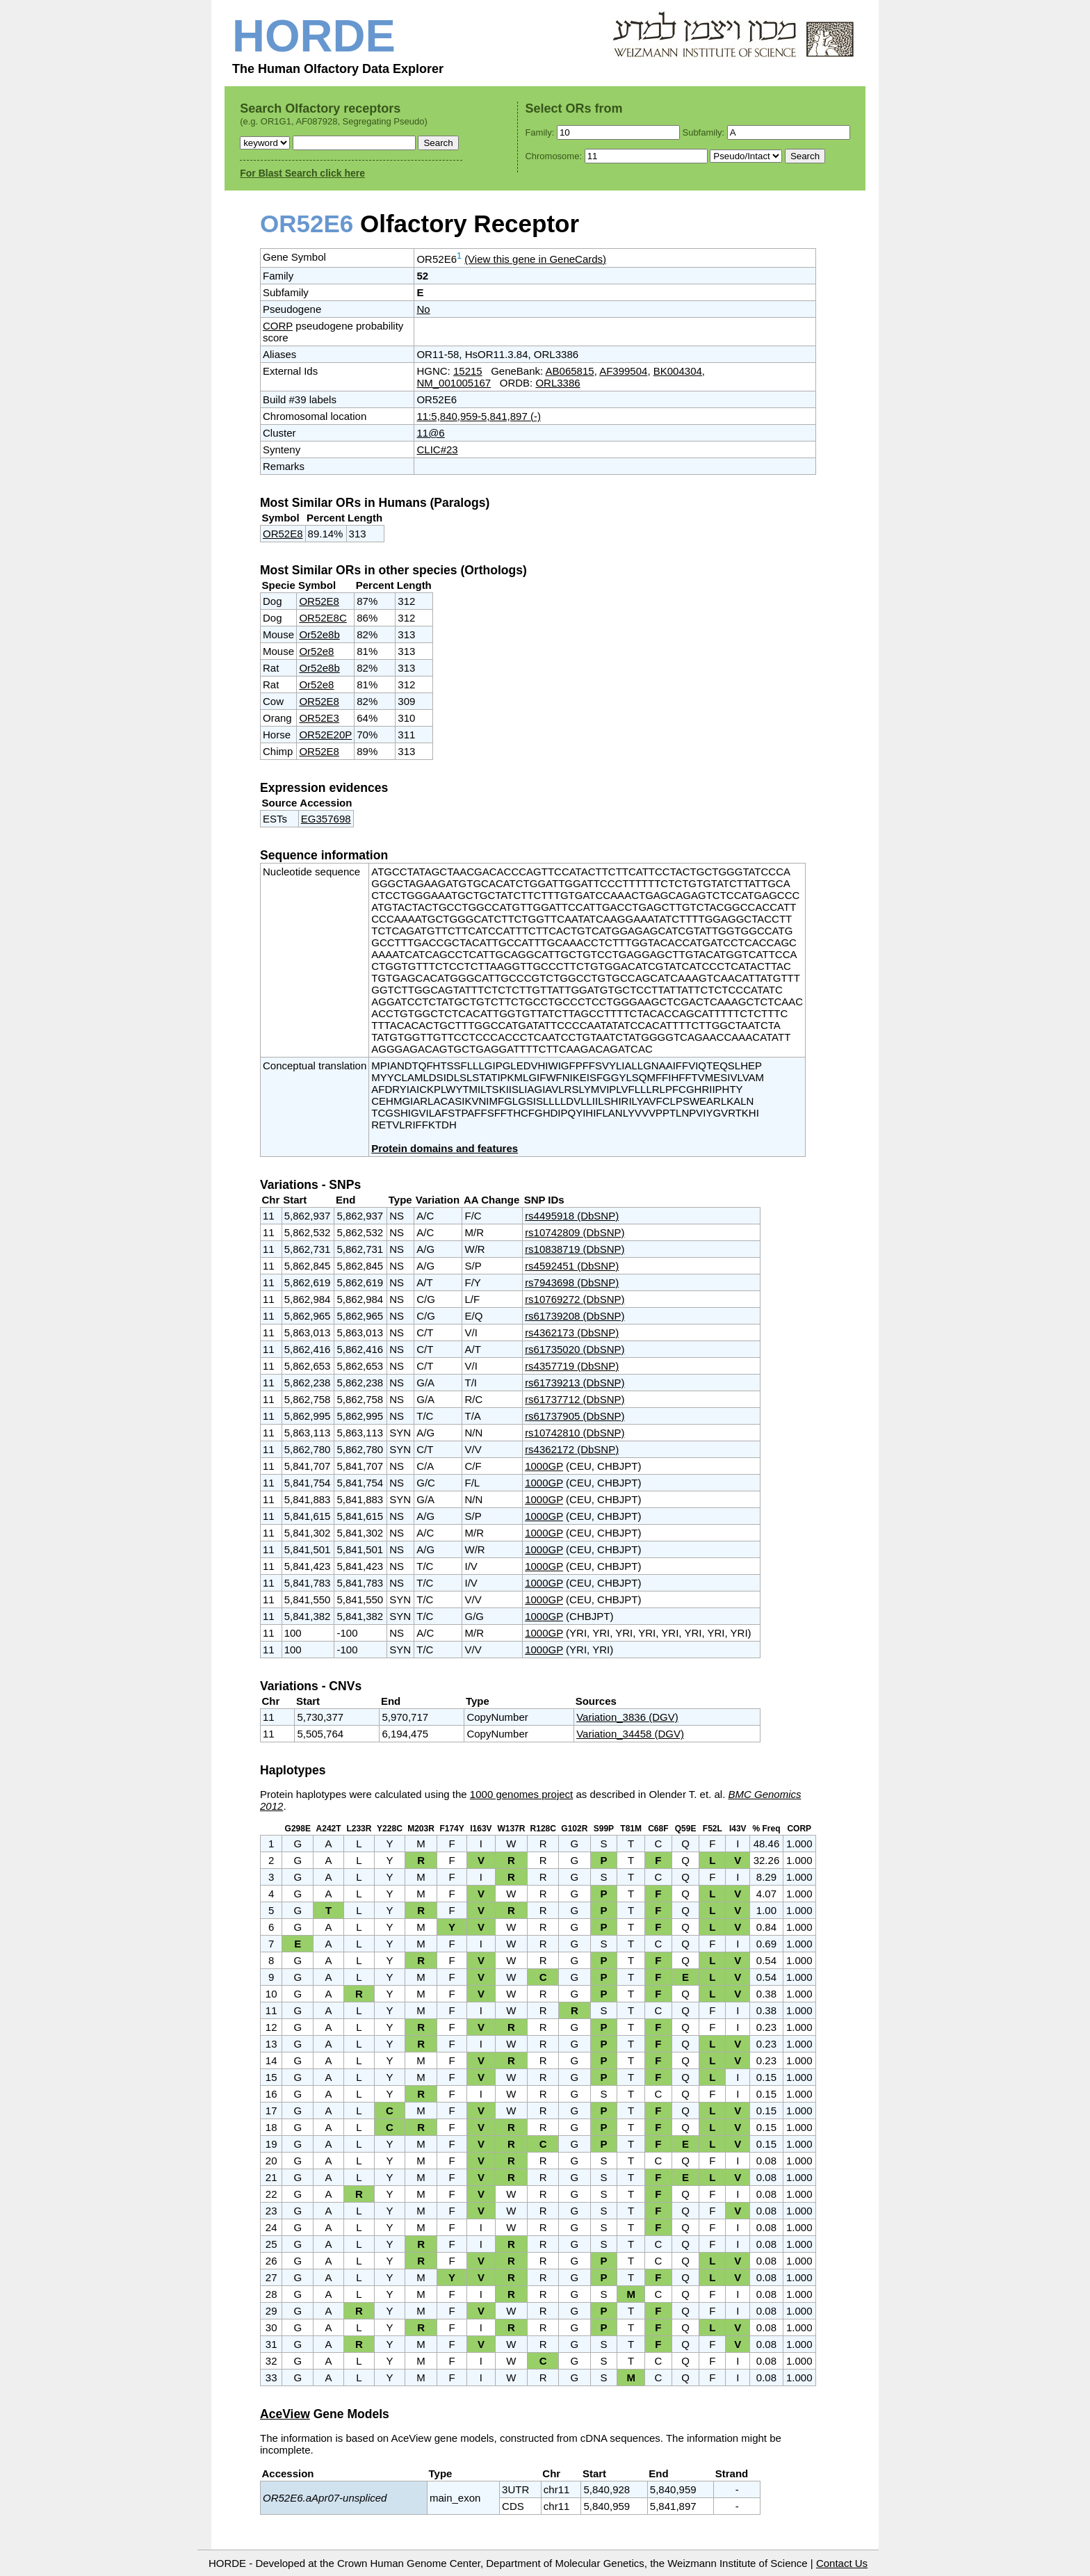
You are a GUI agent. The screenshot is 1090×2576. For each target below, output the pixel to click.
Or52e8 (316, 651)
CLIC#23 (436, 449)
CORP (278, 326)
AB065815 (570, 371)
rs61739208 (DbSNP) (574, 1316)
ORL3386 (557, 383)
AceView (285, 2414)
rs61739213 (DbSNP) (574, 1382)
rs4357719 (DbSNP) (572, 1366)
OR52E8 (283, 534)
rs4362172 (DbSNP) (572, 1449)
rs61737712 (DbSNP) (574, 1399)
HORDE (314, 35)
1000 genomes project (521, 1794)
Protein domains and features (444, 1148)
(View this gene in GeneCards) (535, 259)
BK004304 (677, 371)
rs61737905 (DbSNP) (574, 1416)
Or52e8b (319, 634)
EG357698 (326, 819)
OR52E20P (325, 734)
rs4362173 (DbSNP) (572, 1332)
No (423, 309)
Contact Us (842, 2563)
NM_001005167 (453, 383)
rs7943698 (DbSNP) (572, 1282)
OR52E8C (322, 618)
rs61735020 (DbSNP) (574, 1349)
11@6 (430, 433)
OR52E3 (319, 718)
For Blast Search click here (302, 173)
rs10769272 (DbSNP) (574, 1299)
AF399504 (623, 371)
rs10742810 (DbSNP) (574, 1433)
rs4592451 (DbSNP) (572, 1266)
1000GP (544, 1466)
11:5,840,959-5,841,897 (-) (478, 416)
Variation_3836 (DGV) (627, 1717)
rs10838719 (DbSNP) (574, 1249)
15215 (467, 371)
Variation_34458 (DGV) (630, 1734)
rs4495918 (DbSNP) (572, 1216)
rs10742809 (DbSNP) (574, 1232)
